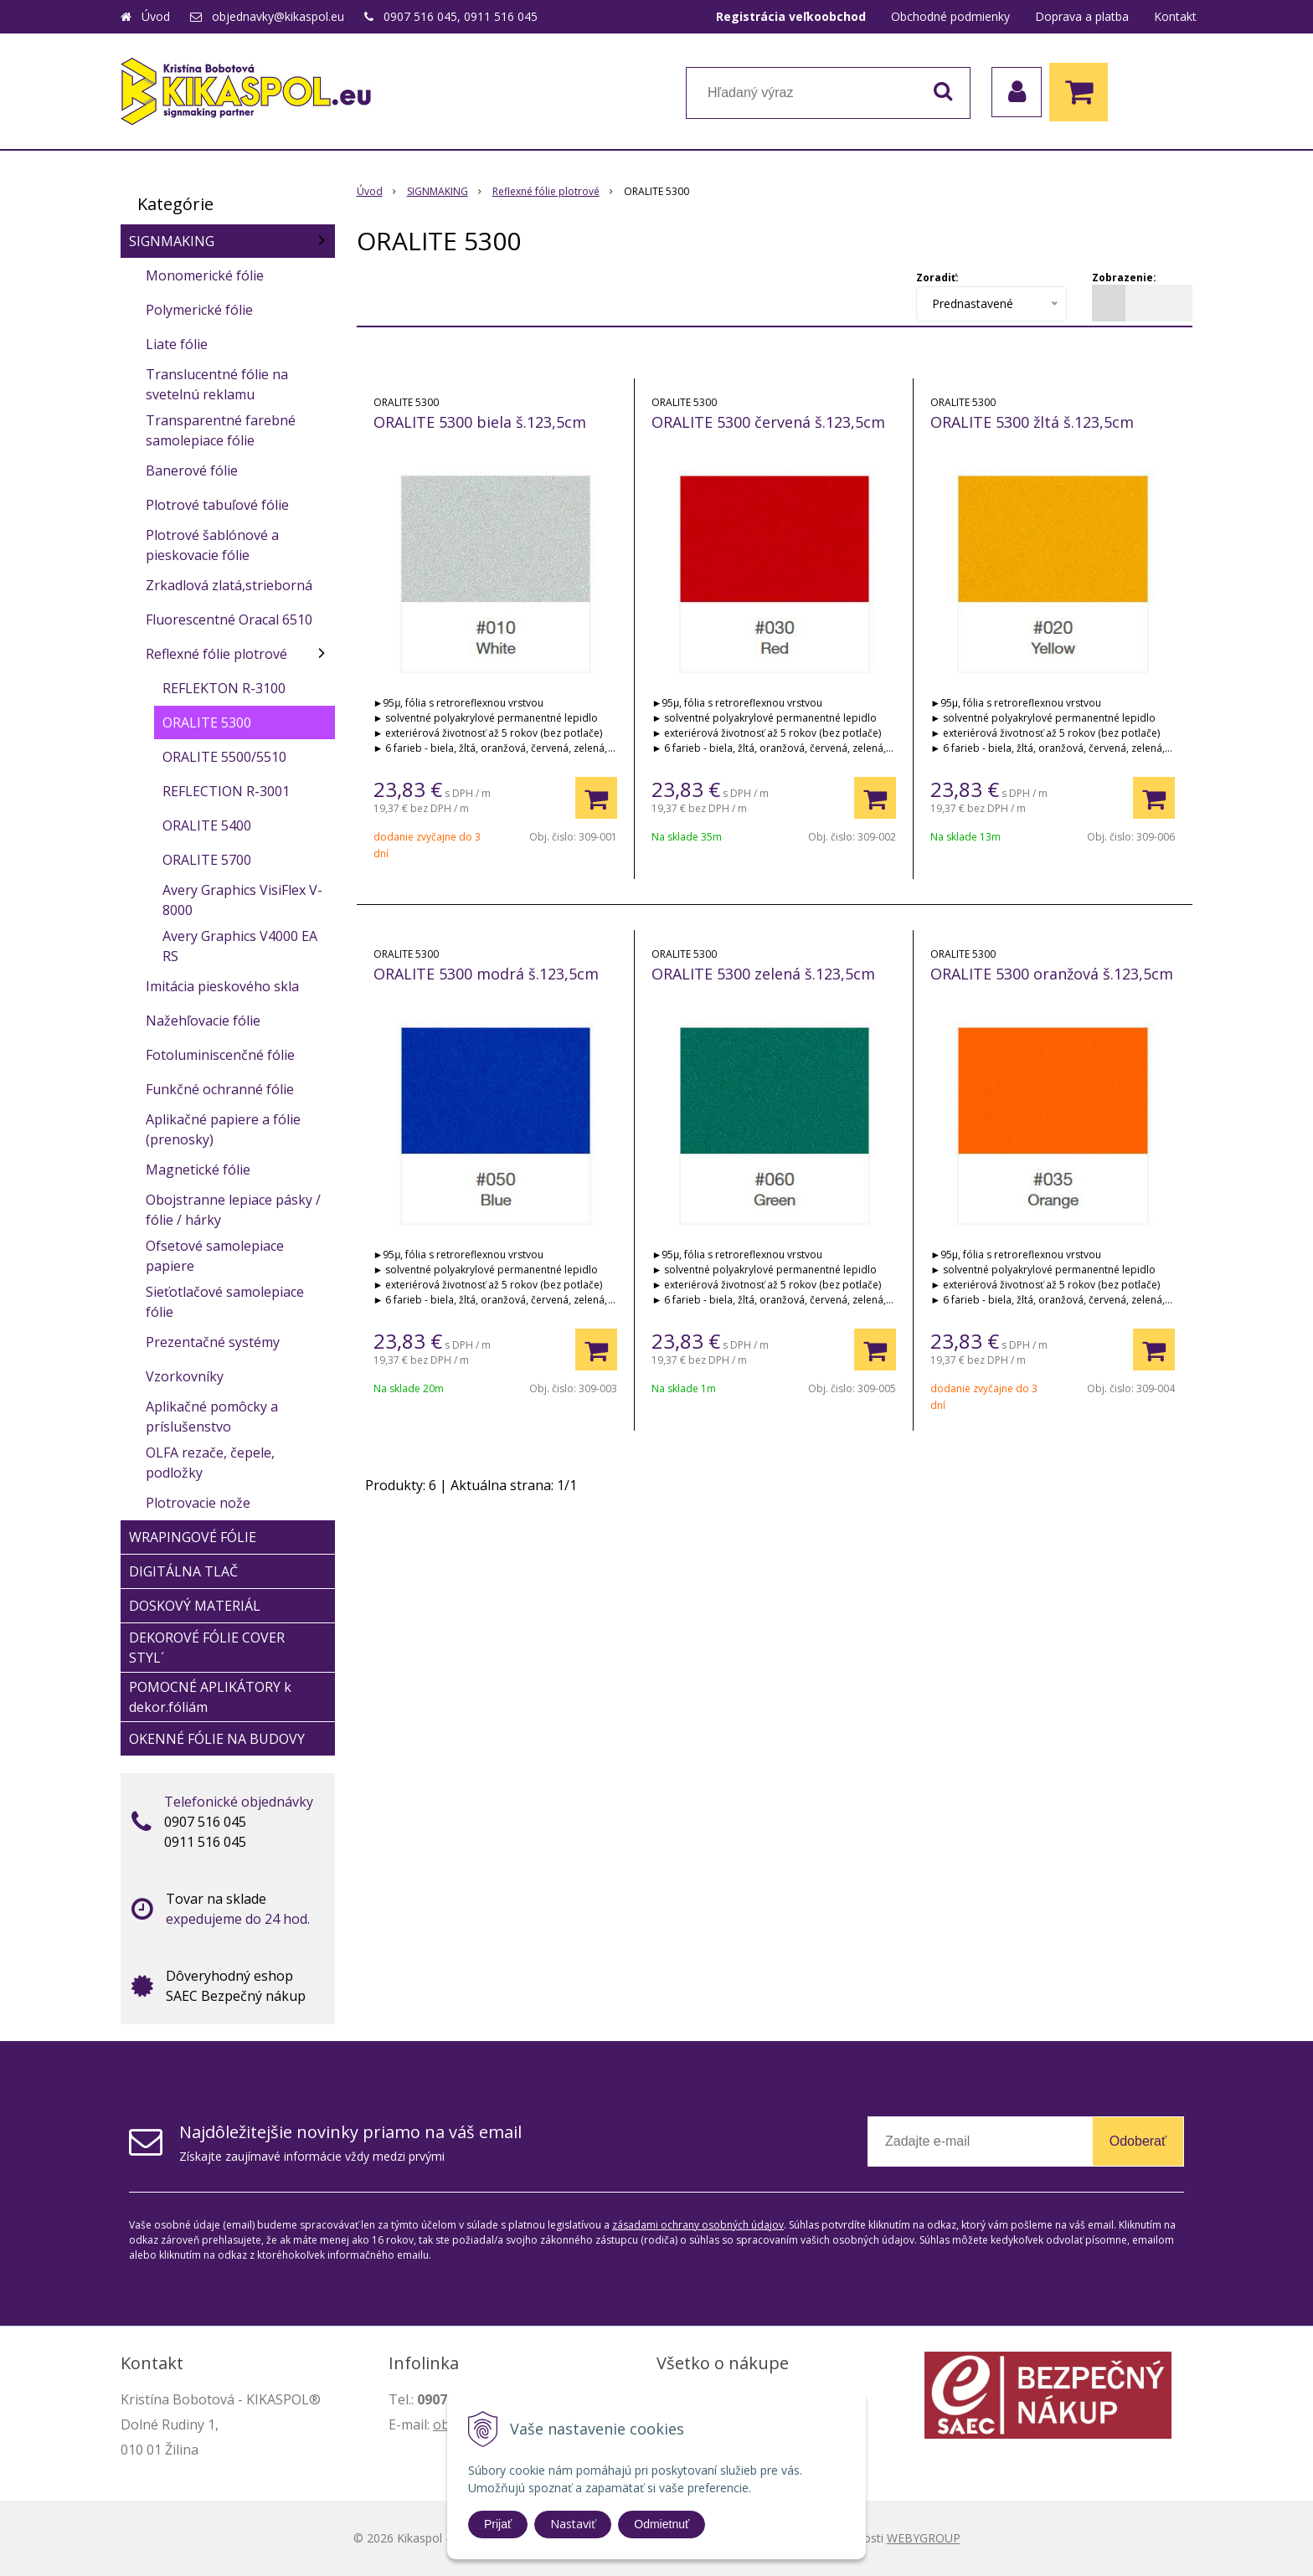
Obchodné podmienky (950, 16)
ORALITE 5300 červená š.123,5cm (768, 422)
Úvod (156, 16)
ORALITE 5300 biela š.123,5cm (479, 422)
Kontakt (1175, 16)
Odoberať (1138, 2141)
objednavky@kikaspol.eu (278, 16)
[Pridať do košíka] (596, 798)
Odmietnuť (661, 2524)
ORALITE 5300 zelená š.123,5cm (763, 974)
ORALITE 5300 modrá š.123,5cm (486, 974)
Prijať (498, 2524)
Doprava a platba (1082, 16)
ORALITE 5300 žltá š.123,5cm (1032, 422)
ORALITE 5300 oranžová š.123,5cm (1051, 974)
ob (441, 2424)
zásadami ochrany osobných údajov (698, 2225)
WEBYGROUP (923, 2538)
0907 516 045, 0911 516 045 (461, 16)
